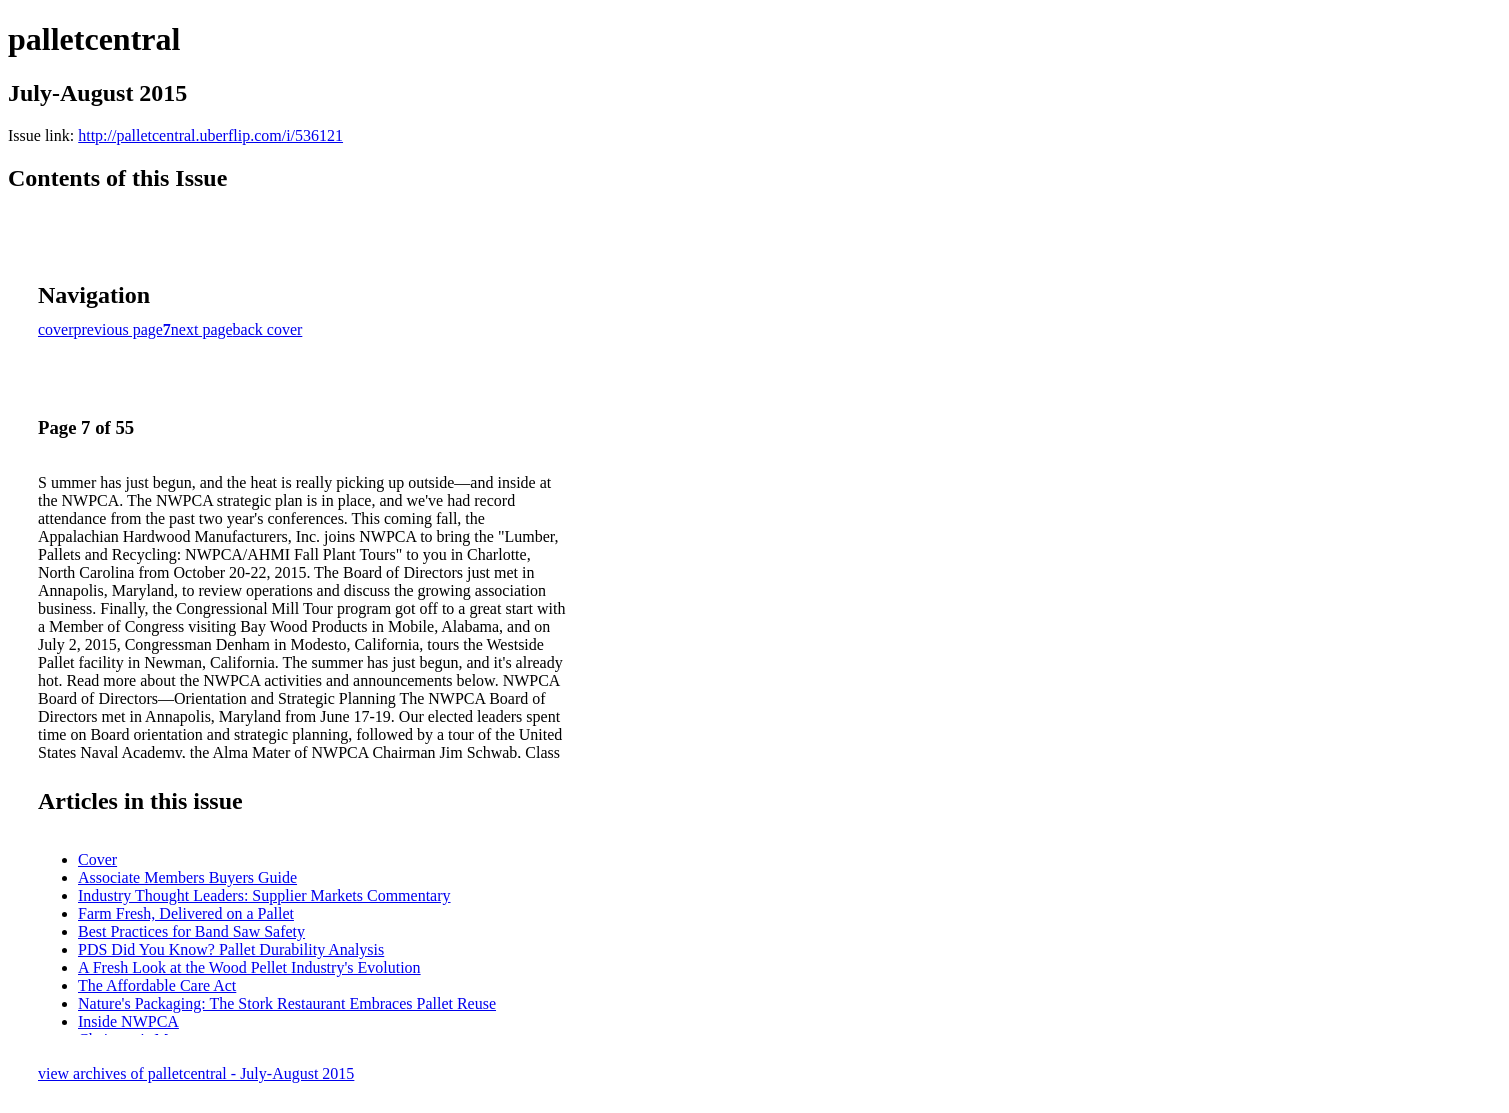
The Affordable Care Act (157, 985)
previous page (118, 329)
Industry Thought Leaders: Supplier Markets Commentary (264, 895)
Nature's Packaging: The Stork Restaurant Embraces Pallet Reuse (287, 1003)
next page (202, 329)
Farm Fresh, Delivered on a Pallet (186, 913)
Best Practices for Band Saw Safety (191, 931)
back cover (268, 329)
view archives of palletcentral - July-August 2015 (196, 1073)
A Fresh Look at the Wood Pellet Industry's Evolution (249, 967)
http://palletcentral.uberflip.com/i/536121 (210, 135)
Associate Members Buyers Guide (187, 877)
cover (56, 329)
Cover (97, 859)
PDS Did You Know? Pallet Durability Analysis (231, 949)
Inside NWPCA (128, 1021)
